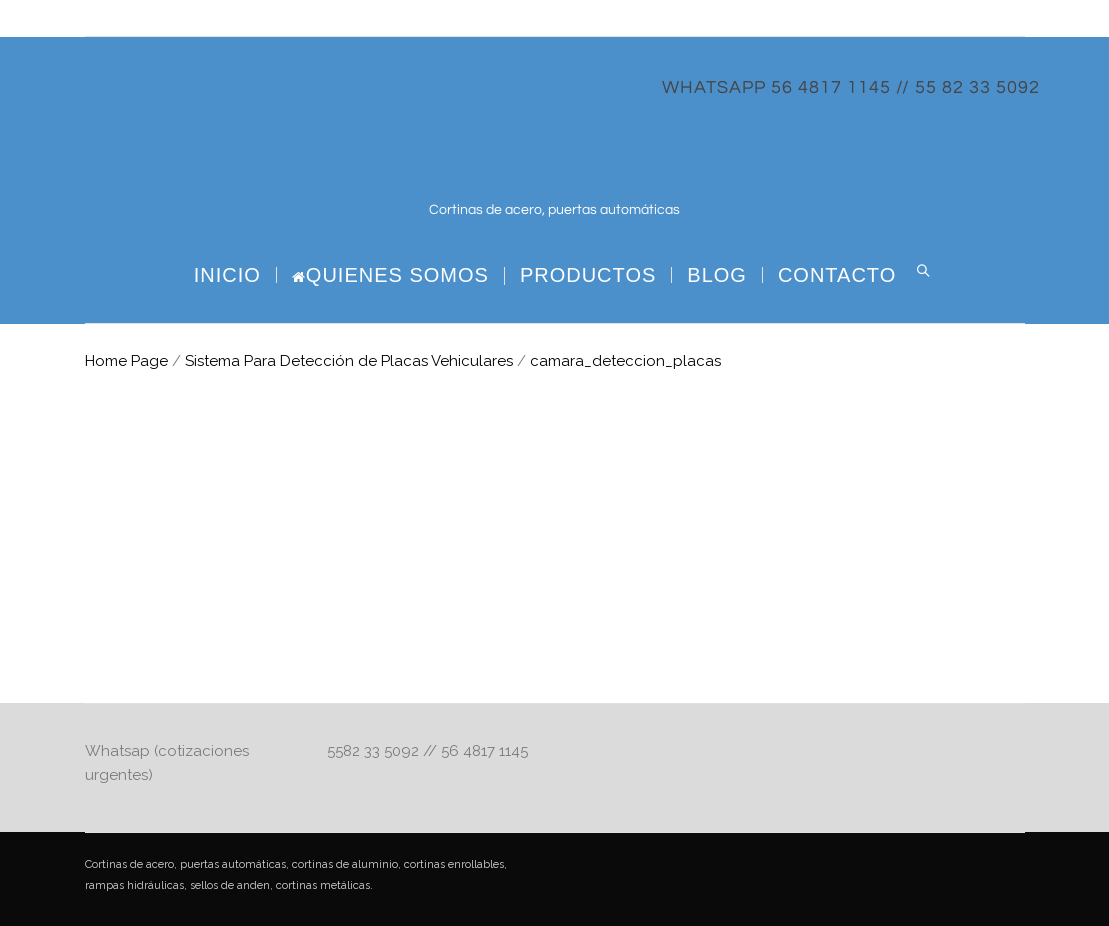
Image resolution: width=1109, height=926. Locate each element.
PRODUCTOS (588, 275)
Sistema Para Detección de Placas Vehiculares (349, 361)
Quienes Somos (390, 276)
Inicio (227, 275)
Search (923, 271)
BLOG (717, 275)
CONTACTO (837, 275)
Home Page (126, 361)
